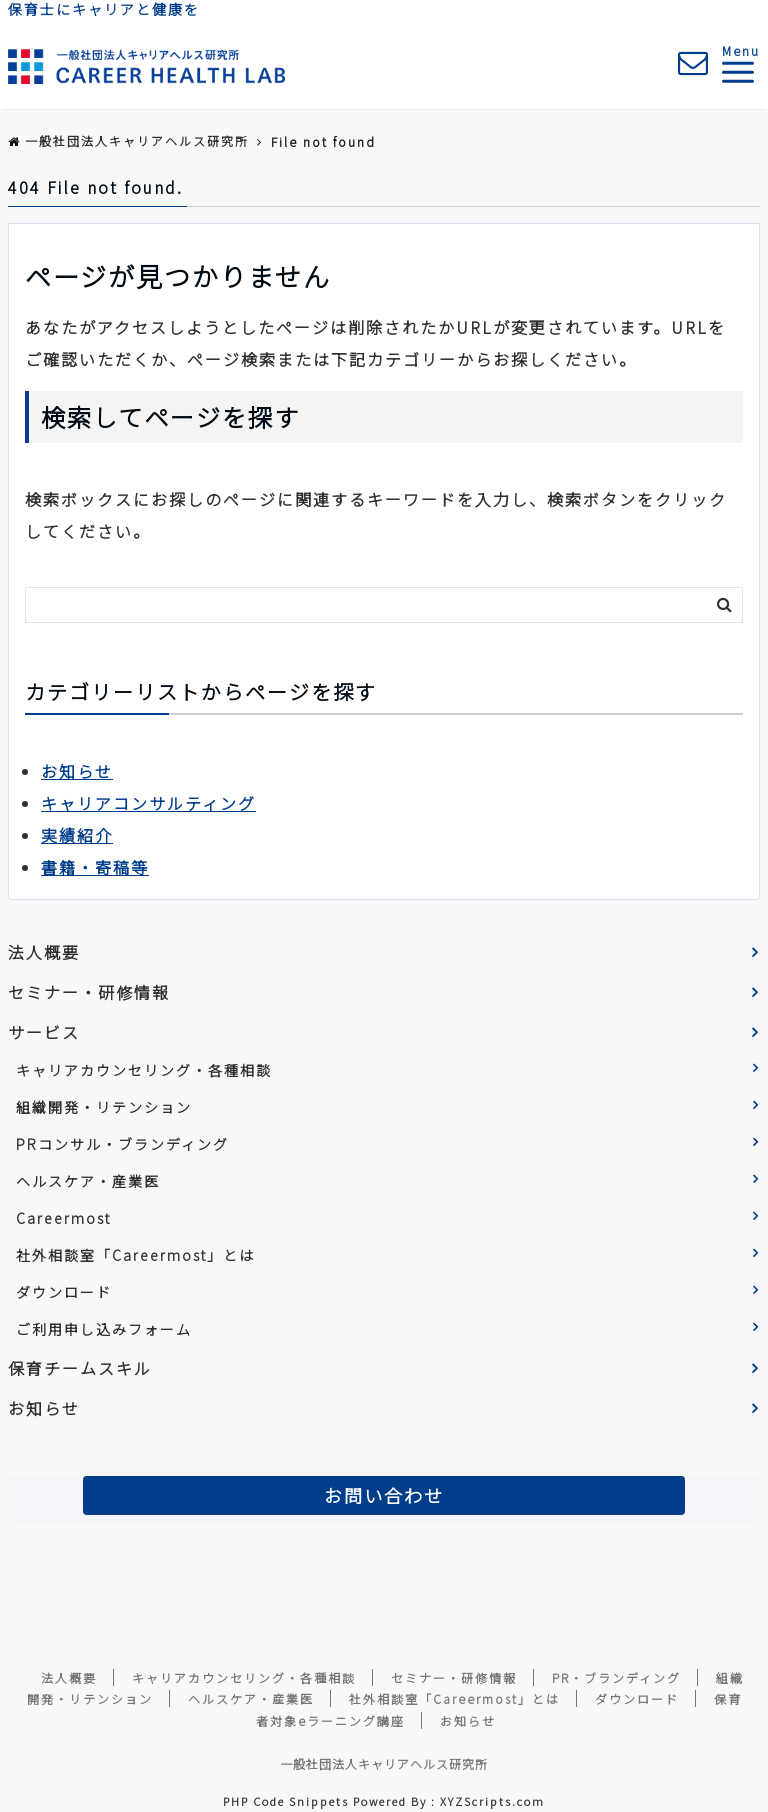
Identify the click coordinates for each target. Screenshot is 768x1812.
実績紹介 (77, 835)
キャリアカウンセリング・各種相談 (144, 1070)
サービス (44, 1032)
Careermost (63, 1218)
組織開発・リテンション (104, 1107)
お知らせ (77, 771)
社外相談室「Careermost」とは (135, 1255)
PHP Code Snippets (286, 1801)
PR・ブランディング (616, 1677)
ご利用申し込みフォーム (104, 1329)
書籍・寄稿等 (95, 867)
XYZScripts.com (492, 1801)
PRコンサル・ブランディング (122, 1144)
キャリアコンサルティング (148, 803)
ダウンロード (64, 1292)
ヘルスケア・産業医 (88, 1181)
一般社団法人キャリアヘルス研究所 (384, 1763)
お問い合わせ (384, 1495)
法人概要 (44, 952)
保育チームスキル (80, 1368)
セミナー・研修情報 (89, 992)
